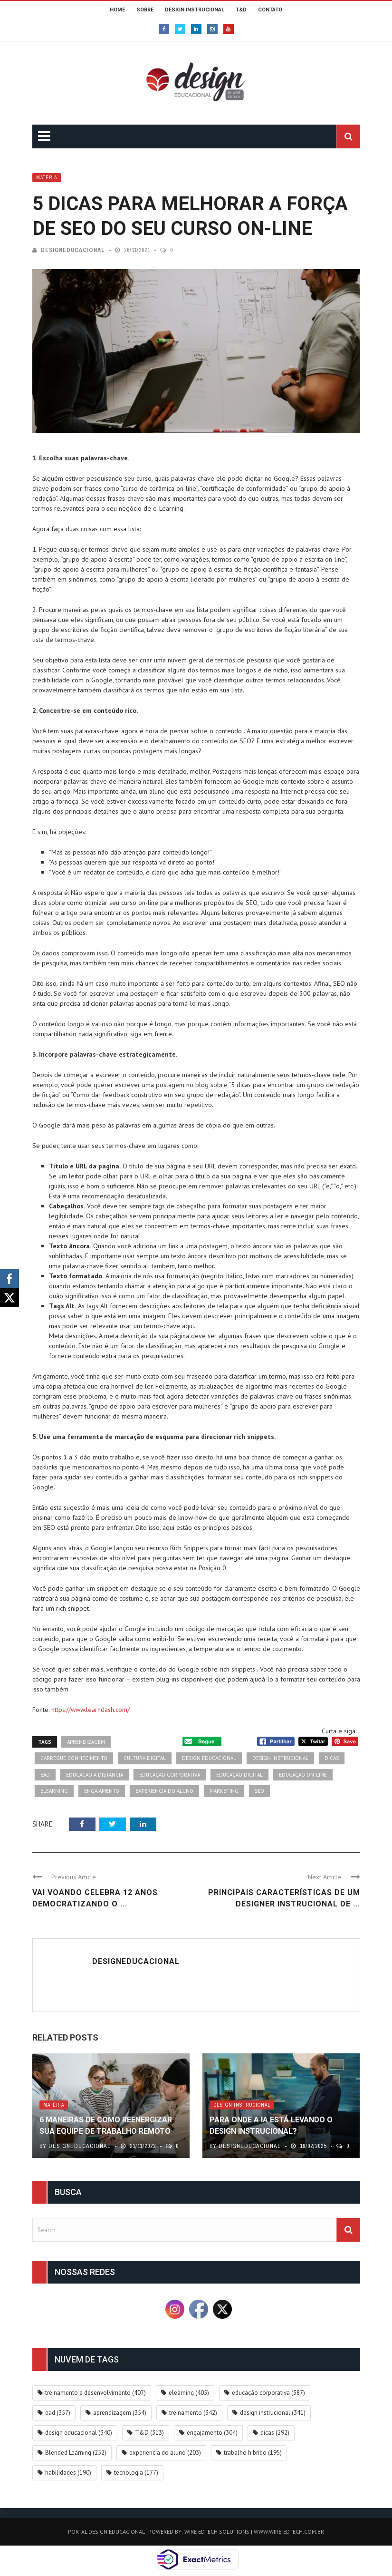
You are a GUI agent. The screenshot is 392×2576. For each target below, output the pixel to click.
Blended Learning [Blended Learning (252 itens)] (75, 2453)
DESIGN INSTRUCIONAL (194, 10)
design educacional (209, 1758)
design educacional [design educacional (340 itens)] (78, 2433)
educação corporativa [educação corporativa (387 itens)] (268, 2393)
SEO (259, 1791)
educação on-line (303, 1774)
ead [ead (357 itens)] (57, 2413)
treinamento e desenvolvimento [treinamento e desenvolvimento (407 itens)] (95, 2393)
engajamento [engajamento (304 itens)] (212, 2433)
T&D (241, 10)
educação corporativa (169, 1774)
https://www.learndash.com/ (90, 1709)
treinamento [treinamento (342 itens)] (193, 2413)
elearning (54, 1791)
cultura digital (145, 1758)
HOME (117, 10)
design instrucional (280, 1758)
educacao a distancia (94, 1774)
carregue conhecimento (73, 1758)
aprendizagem (86, 1742)
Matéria (46, 178)
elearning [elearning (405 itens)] (189, 2393)
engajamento (101, 1791)
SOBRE (144, 10)
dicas (332, 1758)
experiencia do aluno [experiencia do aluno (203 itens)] (165, 2453)
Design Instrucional (241, 2105)
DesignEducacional (73, 250)
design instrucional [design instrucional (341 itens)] (273, 2413)
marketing (224, 1791)
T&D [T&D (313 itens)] (149, 2433)
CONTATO (270, 10)
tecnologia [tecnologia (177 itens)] (136, 2473)
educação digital (239, 1774)
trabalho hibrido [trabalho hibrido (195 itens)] (253, 2453)
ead (45, 1774)
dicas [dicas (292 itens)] (274, 2433)
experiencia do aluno (164, 1791)
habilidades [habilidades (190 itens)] (68, 2473)
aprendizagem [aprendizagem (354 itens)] (119, 2413)
